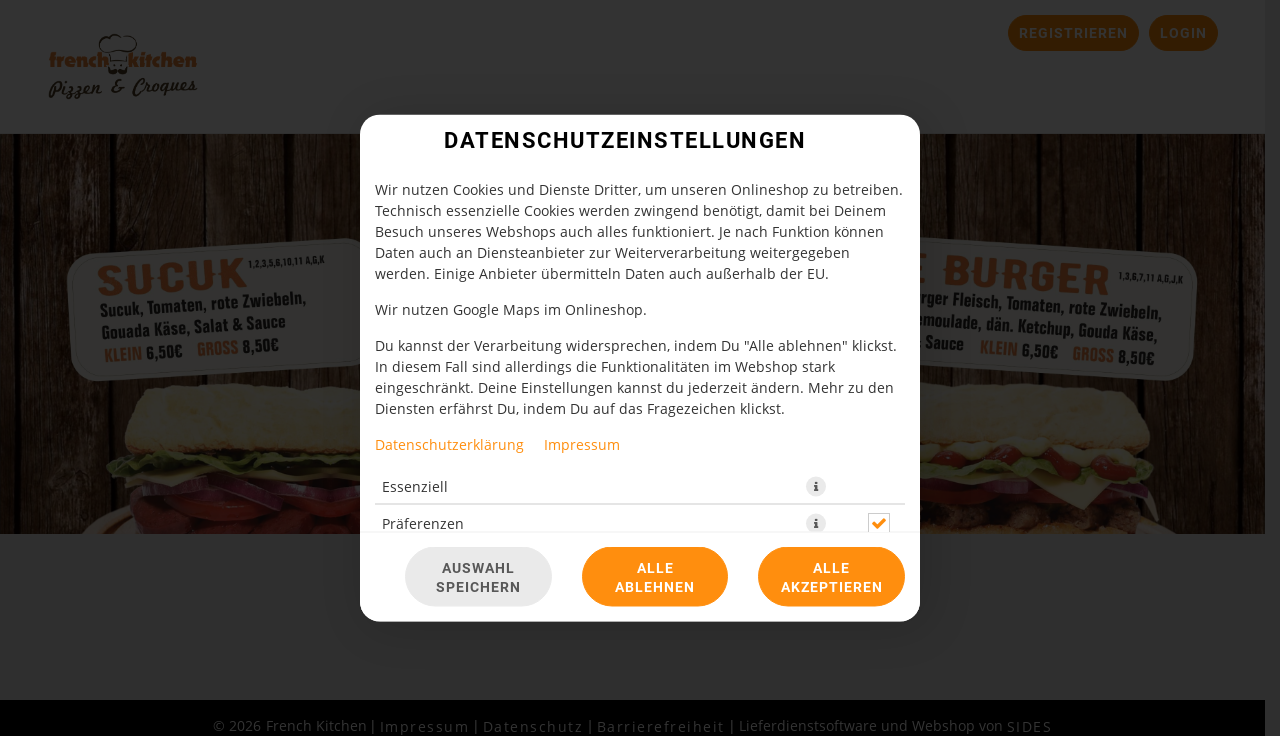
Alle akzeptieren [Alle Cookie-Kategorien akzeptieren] (832, 577)
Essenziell (415, 486)
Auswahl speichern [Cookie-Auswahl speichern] (478, 577)
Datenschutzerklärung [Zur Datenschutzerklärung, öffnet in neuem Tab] (449, 444)
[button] (816, 487)
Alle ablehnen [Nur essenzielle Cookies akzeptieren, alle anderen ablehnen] (655, 577)
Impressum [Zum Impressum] (582, 444)
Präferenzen (423, 523)
